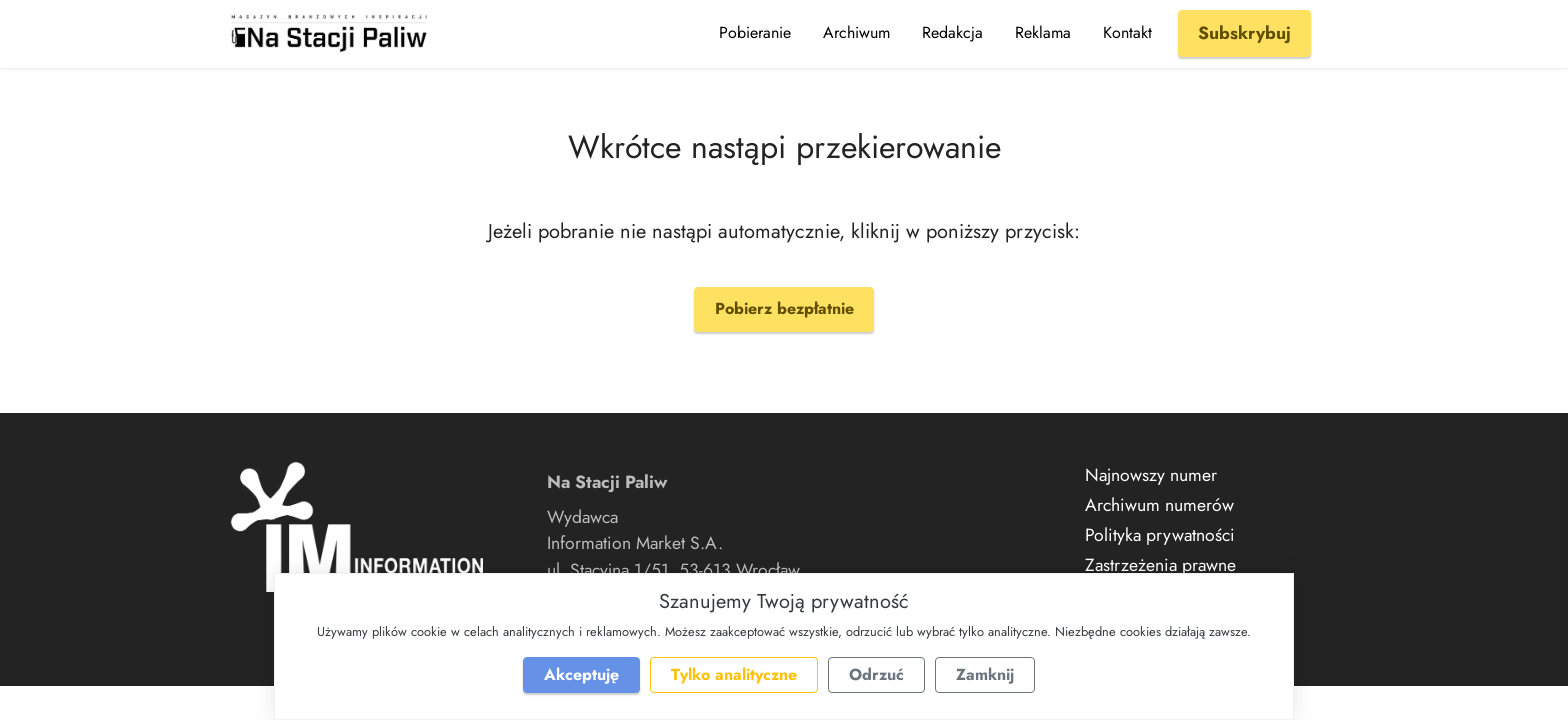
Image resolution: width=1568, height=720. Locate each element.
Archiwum (856, 32)
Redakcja (952, 32)
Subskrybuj (1244, 33)
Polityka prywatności (1160, 535)
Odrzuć (876, 674)
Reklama (1043, 32)
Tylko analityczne (734, 674)
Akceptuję (581, 674)
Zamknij (985, 674)
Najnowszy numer (1151, 475)
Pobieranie (755, 32)
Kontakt (1127, 32)
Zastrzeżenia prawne (1160, 565)
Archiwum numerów (1159, 505)
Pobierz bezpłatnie (784, 308)
